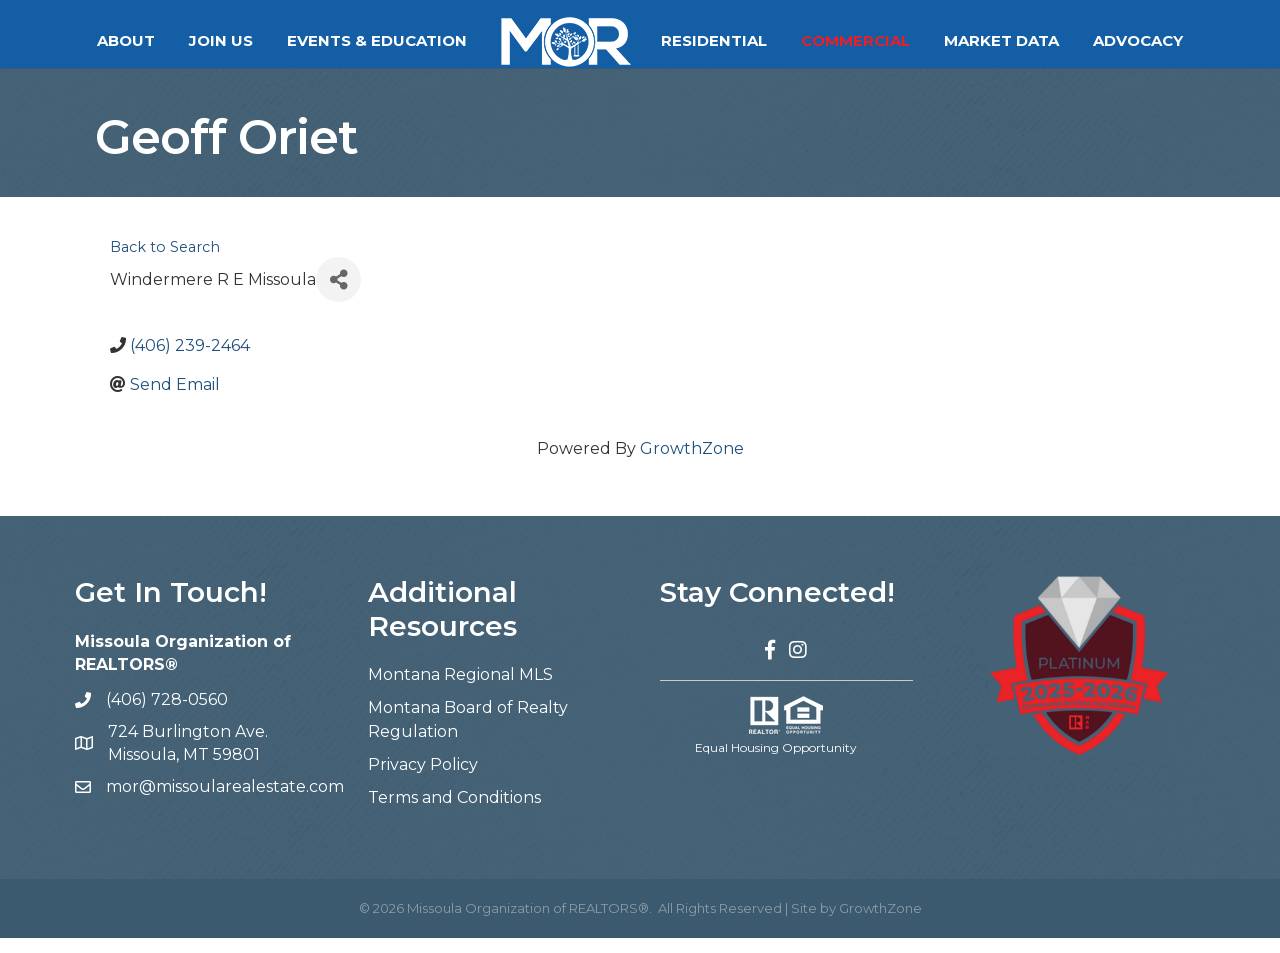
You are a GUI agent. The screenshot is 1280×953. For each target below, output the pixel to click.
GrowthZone (692, 463)
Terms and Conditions (454, 812)
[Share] (338, 294)
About (126, 40)
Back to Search (165, 262)
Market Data (1001, 40)
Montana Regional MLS (460, 689)
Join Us (221, 40)
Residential (714, 40)
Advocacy (1138, 40)
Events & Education (377, 40)
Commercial (855, 40)
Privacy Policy (423, 779)
